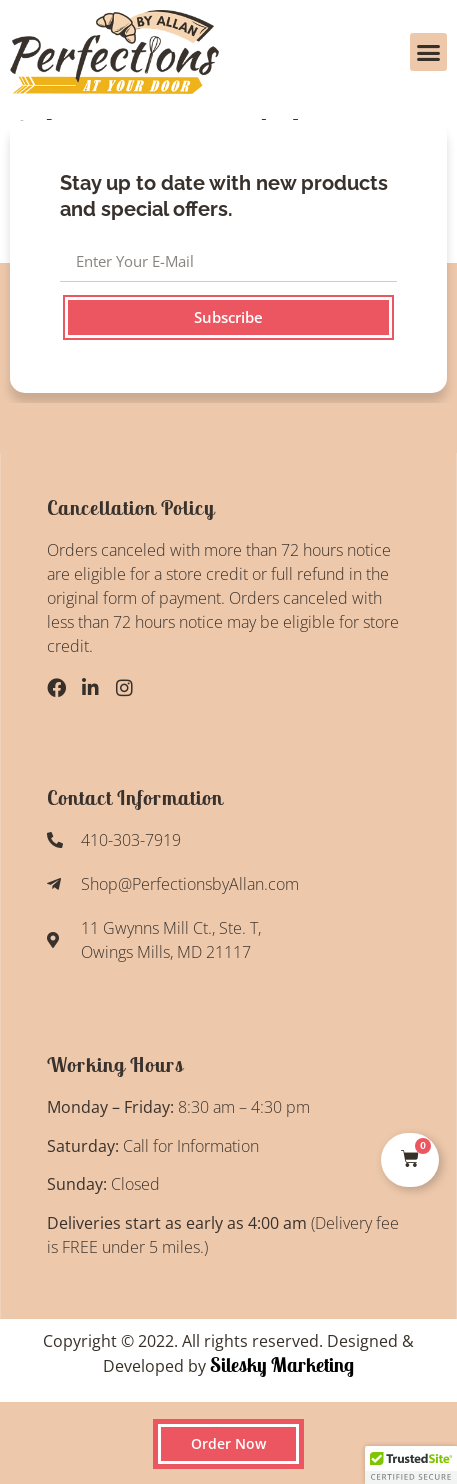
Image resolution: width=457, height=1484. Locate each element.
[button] (429, 52)
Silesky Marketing (280, 1364)
